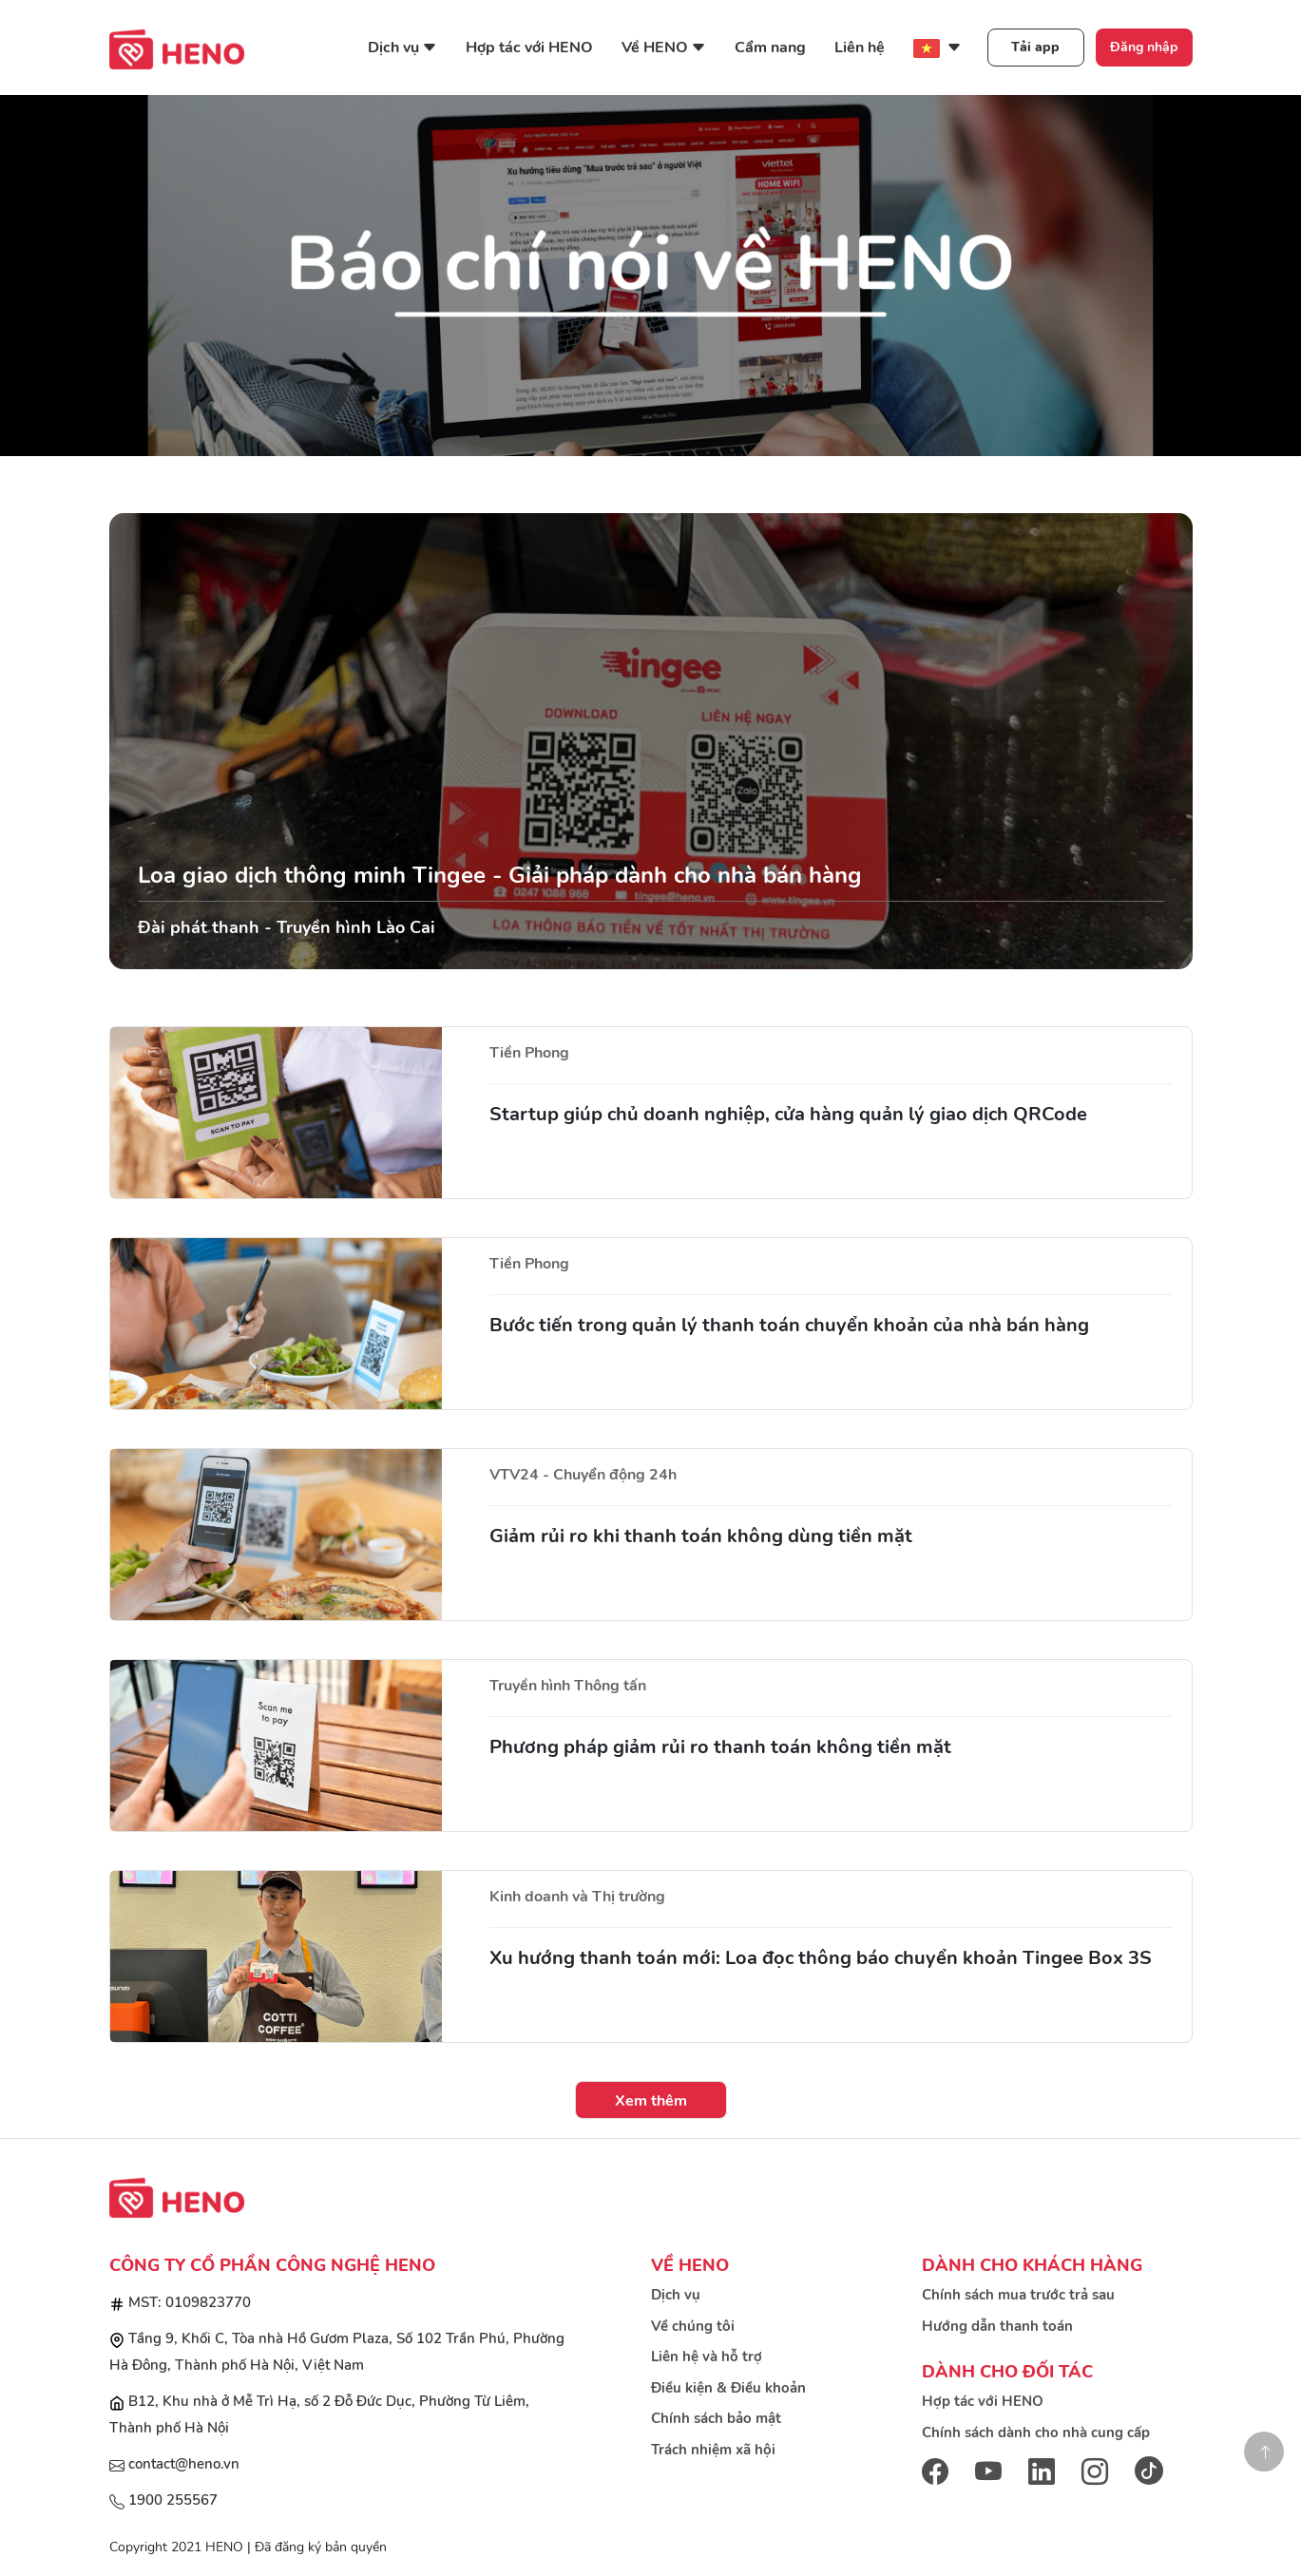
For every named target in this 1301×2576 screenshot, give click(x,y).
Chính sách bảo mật (716, 2418)
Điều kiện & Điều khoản (728, 2387)
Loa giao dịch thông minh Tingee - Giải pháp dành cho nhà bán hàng (500, 875)
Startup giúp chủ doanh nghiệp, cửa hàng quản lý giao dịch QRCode (788, 1114)
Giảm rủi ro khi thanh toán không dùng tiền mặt (700, 1536)
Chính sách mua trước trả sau (1018, 2294)
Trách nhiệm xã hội (713, 2449)
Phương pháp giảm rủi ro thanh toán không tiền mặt (720, 1747)
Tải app (1035, 47)
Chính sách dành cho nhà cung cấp (1036, 2432)
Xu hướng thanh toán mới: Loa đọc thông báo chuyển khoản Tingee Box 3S (820, 1958)
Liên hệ (859, 47)
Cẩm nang (770, 47)
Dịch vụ (402, 47)
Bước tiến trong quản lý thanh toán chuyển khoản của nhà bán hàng (789, 1325)
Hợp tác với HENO (529, 47)
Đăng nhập (1143, 47)
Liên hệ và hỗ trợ (706, 2356)
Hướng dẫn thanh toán (997, 2326)
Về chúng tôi (693, 2326)
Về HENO (664, 47)
